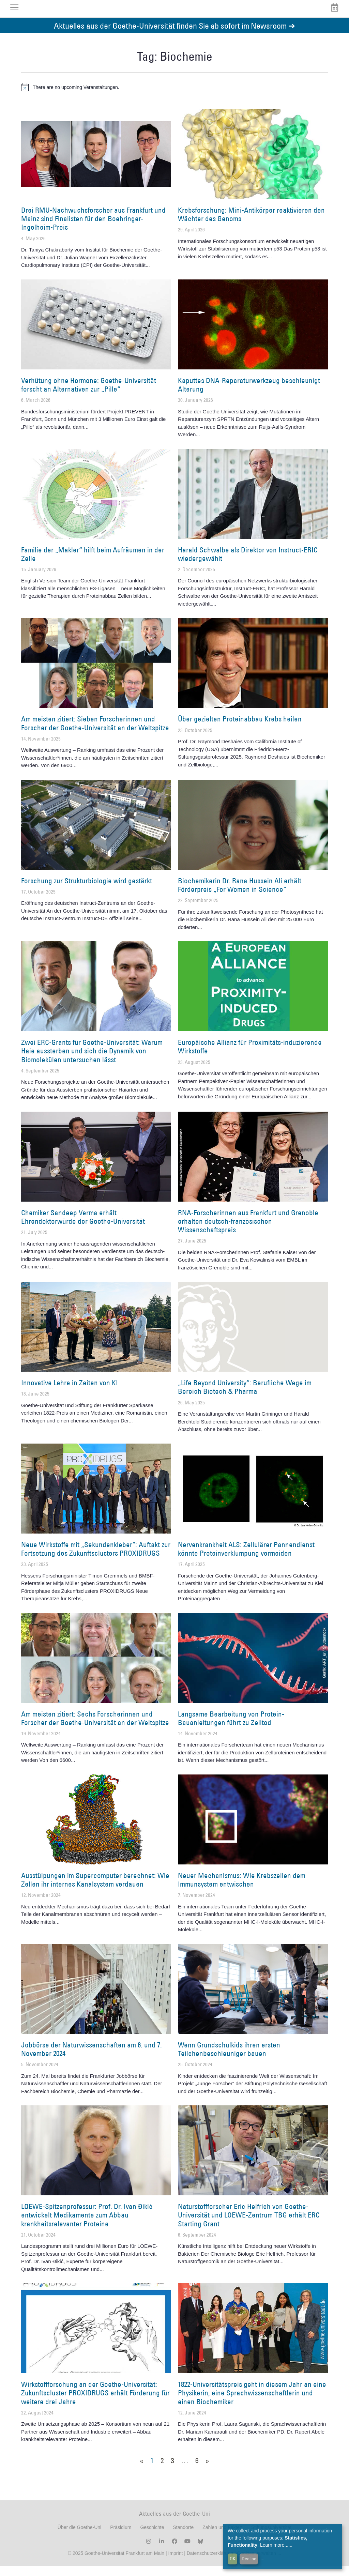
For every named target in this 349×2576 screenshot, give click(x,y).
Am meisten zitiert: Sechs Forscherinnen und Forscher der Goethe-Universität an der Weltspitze (95, 1728)
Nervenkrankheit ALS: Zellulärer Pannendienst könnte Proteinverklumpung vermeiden (246, 1559)
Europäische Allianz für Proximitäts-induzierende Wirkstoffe (250, 1057)
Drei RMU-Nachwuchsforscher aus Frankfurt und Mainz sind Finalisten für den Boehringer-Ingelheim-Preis (93, 229)
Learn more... (274, 2545)
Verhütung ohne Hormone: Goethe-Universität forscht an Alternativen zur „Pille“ (88, 395)
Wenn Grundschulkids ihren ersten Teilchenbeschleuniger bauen (229, 2059)
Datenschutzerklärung (210, 2563)
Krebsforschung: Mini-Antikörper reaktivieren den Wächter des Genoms (251, 224)
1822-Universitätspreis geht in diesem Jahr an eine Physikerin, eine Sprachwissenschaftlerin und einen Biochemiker (252, 2403)
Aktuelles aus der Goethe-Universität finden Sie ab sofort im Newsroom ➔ (174, 35)
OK (233, 2559)
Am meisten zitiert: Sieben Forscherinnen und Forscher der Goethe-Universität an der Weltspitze (95, 734)
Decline (249, 2559)
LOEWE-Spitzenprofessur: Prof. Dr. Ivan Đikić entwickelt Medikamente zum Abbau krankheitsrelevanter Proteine (87, 2225)
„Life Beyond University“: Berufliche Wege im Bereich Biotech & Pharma (245, 1397)
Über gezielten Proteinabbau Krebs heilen (240, 729)
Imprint (175, 2563)
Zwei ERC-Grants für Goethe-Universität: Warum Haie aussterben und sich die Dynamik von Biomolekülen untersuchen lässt (92, 1061)
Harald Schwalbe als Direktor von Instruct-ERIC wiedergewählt (248, 564)
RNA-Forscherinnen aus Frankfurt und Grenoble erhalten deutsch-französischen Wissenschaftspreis (248, 1231)
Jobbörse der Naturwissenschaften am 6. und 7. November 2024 (91, 2059)
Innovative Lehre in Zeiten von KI (69, 1393)
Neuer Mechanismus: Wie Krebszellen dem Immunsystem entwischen (241, 1890)
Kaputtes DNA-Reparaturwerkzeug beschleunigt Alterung (249, 395)
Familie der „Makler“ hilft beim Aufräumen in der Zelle (92, 564)
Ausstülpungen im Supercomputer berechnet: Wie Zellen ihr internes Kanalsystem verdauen (95, 1890)
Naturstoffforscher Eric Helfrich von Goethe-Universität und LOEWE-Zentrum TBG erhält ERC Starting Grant (249, 2225)
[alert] (174, 97)
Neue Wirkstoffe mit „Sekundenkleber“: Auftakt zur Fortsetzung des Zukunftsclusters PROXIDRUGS (95, 1559)
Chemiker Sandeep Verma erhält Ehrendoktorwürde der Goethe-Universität (83, 1227)
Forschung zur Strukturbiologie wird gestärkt (86, 891)
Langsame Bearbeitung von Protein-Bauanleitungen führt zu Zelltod (231, 1728)
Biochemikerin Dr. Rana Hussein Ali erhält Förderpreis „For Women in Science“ (239, 895)
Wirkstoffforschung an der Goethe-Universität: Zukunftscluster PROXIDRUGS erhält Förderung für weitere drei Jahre (95, 2403)
